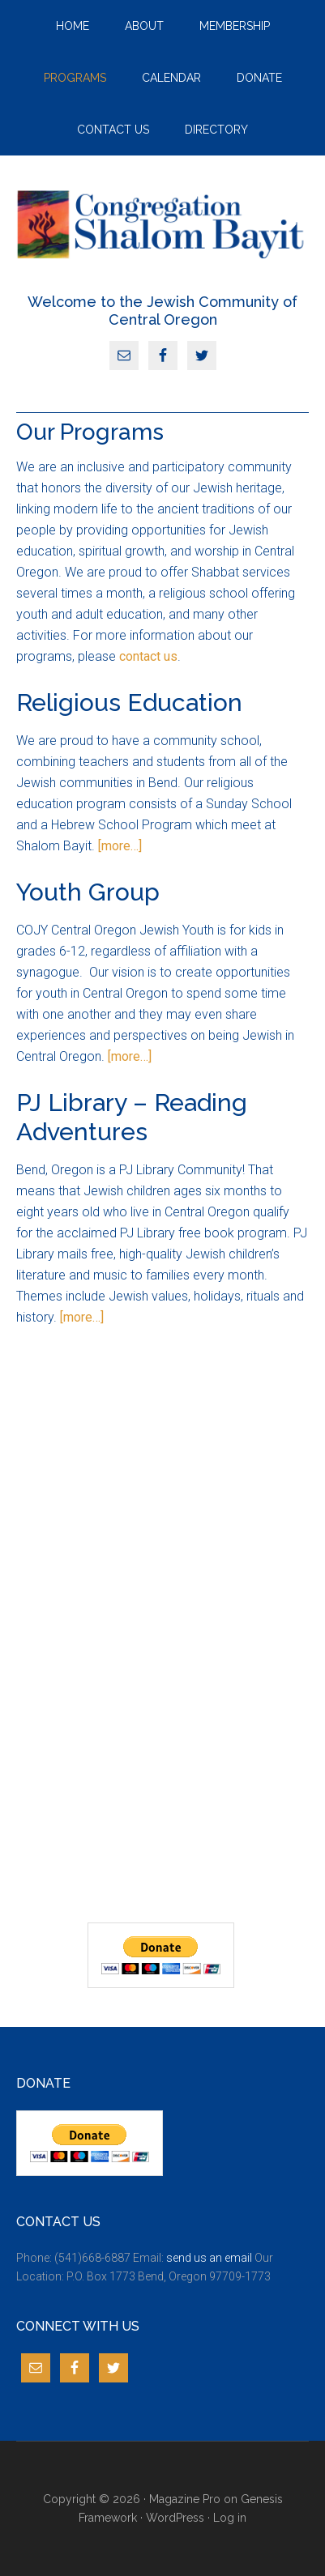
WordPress (175, 2517)
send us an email (209, 2257)
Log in (229, 2517)
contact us (148, 656)
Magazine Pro (184, 2499)
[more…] (120, 846)
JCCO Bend (162, 224)
